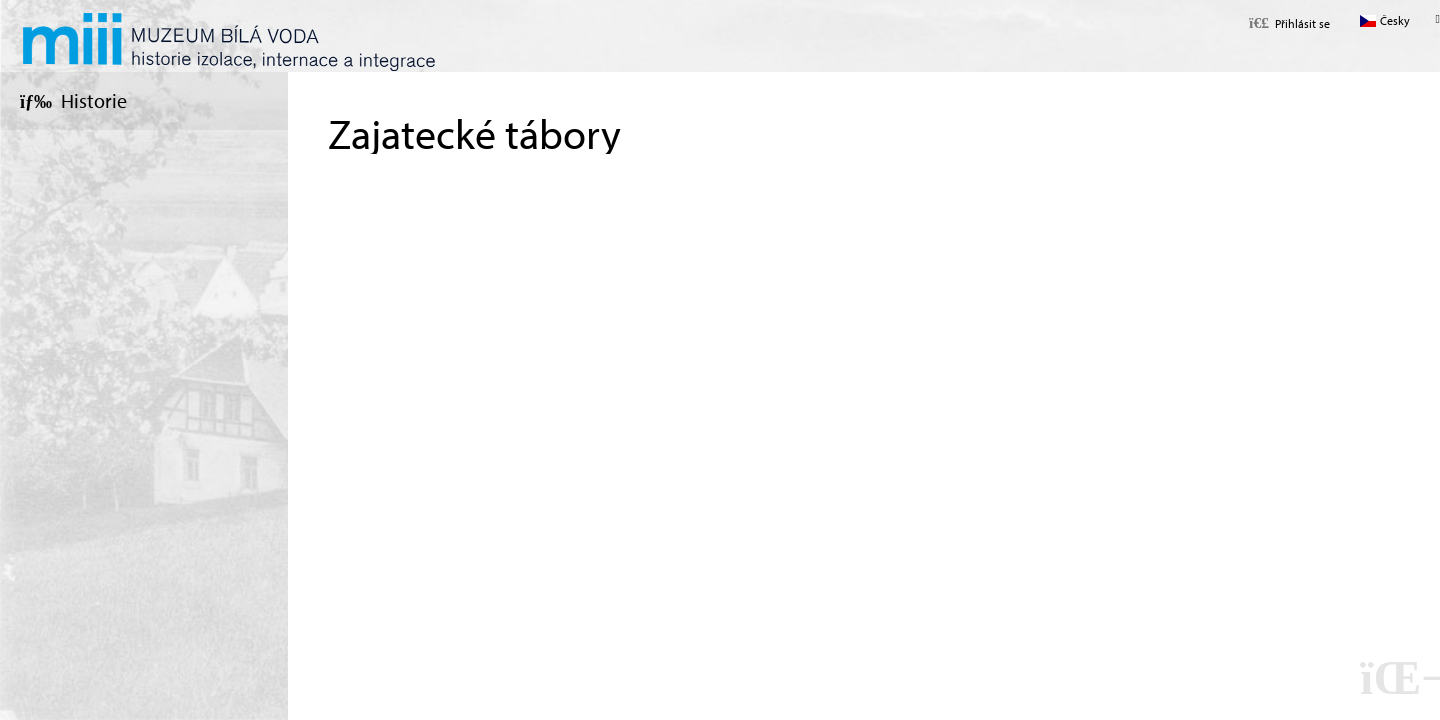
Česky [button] (1395, 20)
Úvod (229, 42)
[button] (1289, 23)
